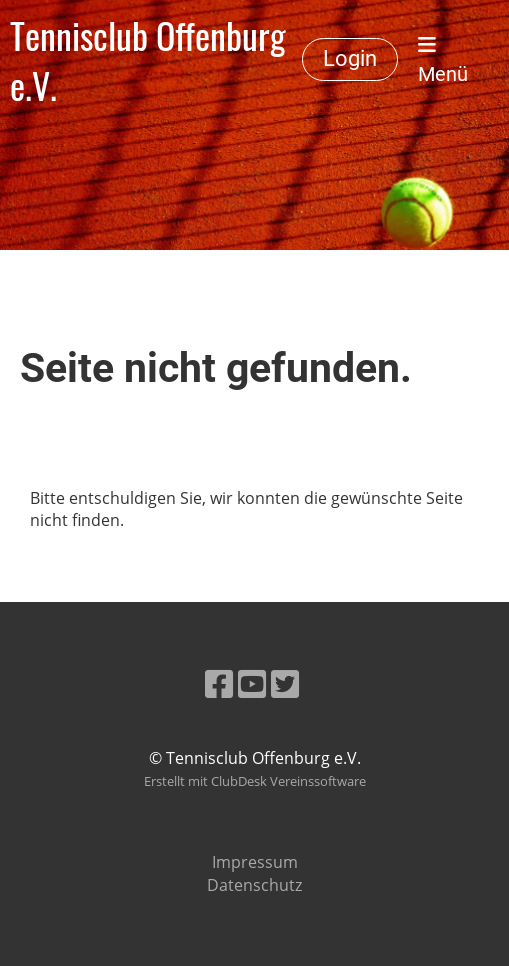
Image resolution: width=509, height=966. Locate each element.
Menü (443, 60)
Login (350, 58)
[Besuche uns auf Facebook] (219, 683)
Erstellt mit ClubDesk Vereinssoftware (255, 781)
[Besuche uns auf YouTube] (252, 683)
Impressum (255, 862)
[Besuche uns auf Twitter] (285, 683)
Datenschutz (254, 885)
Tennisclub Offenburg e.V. (148, 60)
